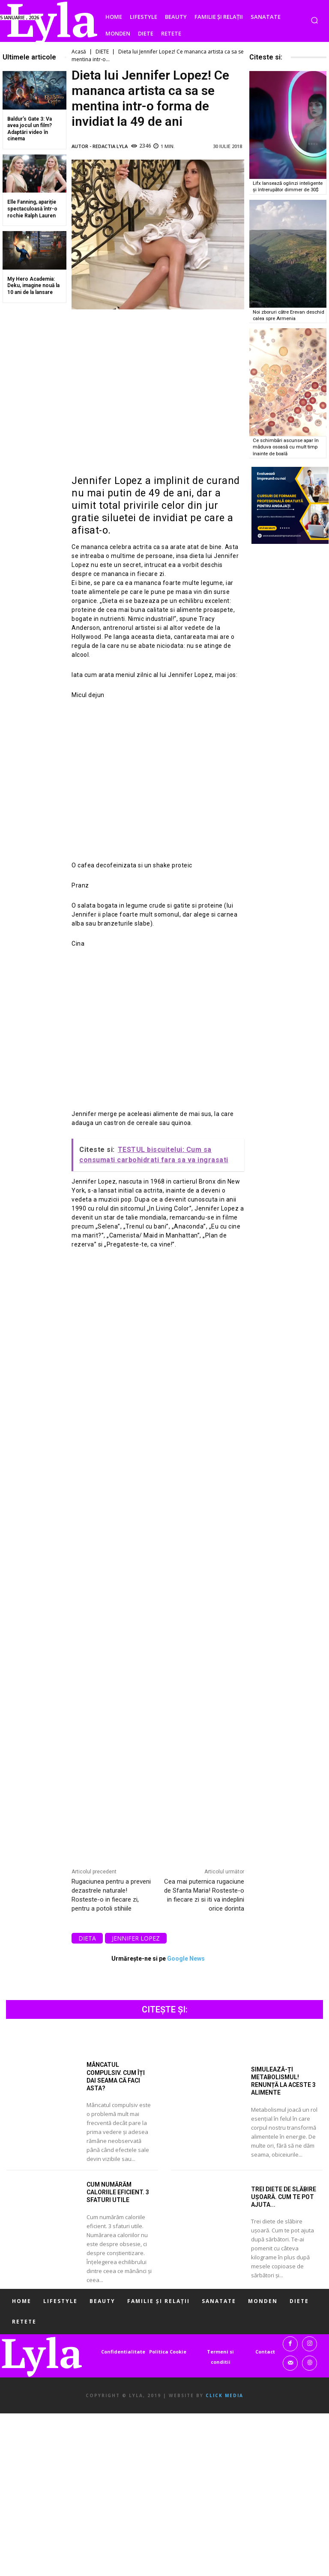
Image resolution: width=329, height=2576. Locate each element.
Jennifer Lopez (136, 1938)
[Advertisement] (158, 392)
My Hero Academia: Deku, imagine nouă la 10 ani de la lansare (33, 285)
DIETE (102, 51)
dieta (87, 1938)
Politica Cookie (167, 2351)
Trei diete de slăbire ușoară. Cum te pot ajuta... (283, 2197)
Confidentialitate (123, 2351)
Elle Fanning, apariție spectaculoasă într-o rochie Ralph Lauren (32, 208)
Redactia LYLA (110, 146)
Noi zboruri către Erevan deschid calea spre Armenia (285, 314)
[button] (314, 20)
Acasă (79, 51)
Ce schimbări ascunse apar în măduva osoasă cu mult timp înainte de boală (287, 445)
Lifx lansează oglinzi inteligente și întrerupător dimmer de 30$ (288, 186)
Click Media (224, 2395)
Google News (186, 1958)
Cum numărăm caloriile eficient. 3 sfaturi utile (118, 2192)
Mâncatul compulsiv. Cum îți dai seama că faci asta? (116, 2076)
